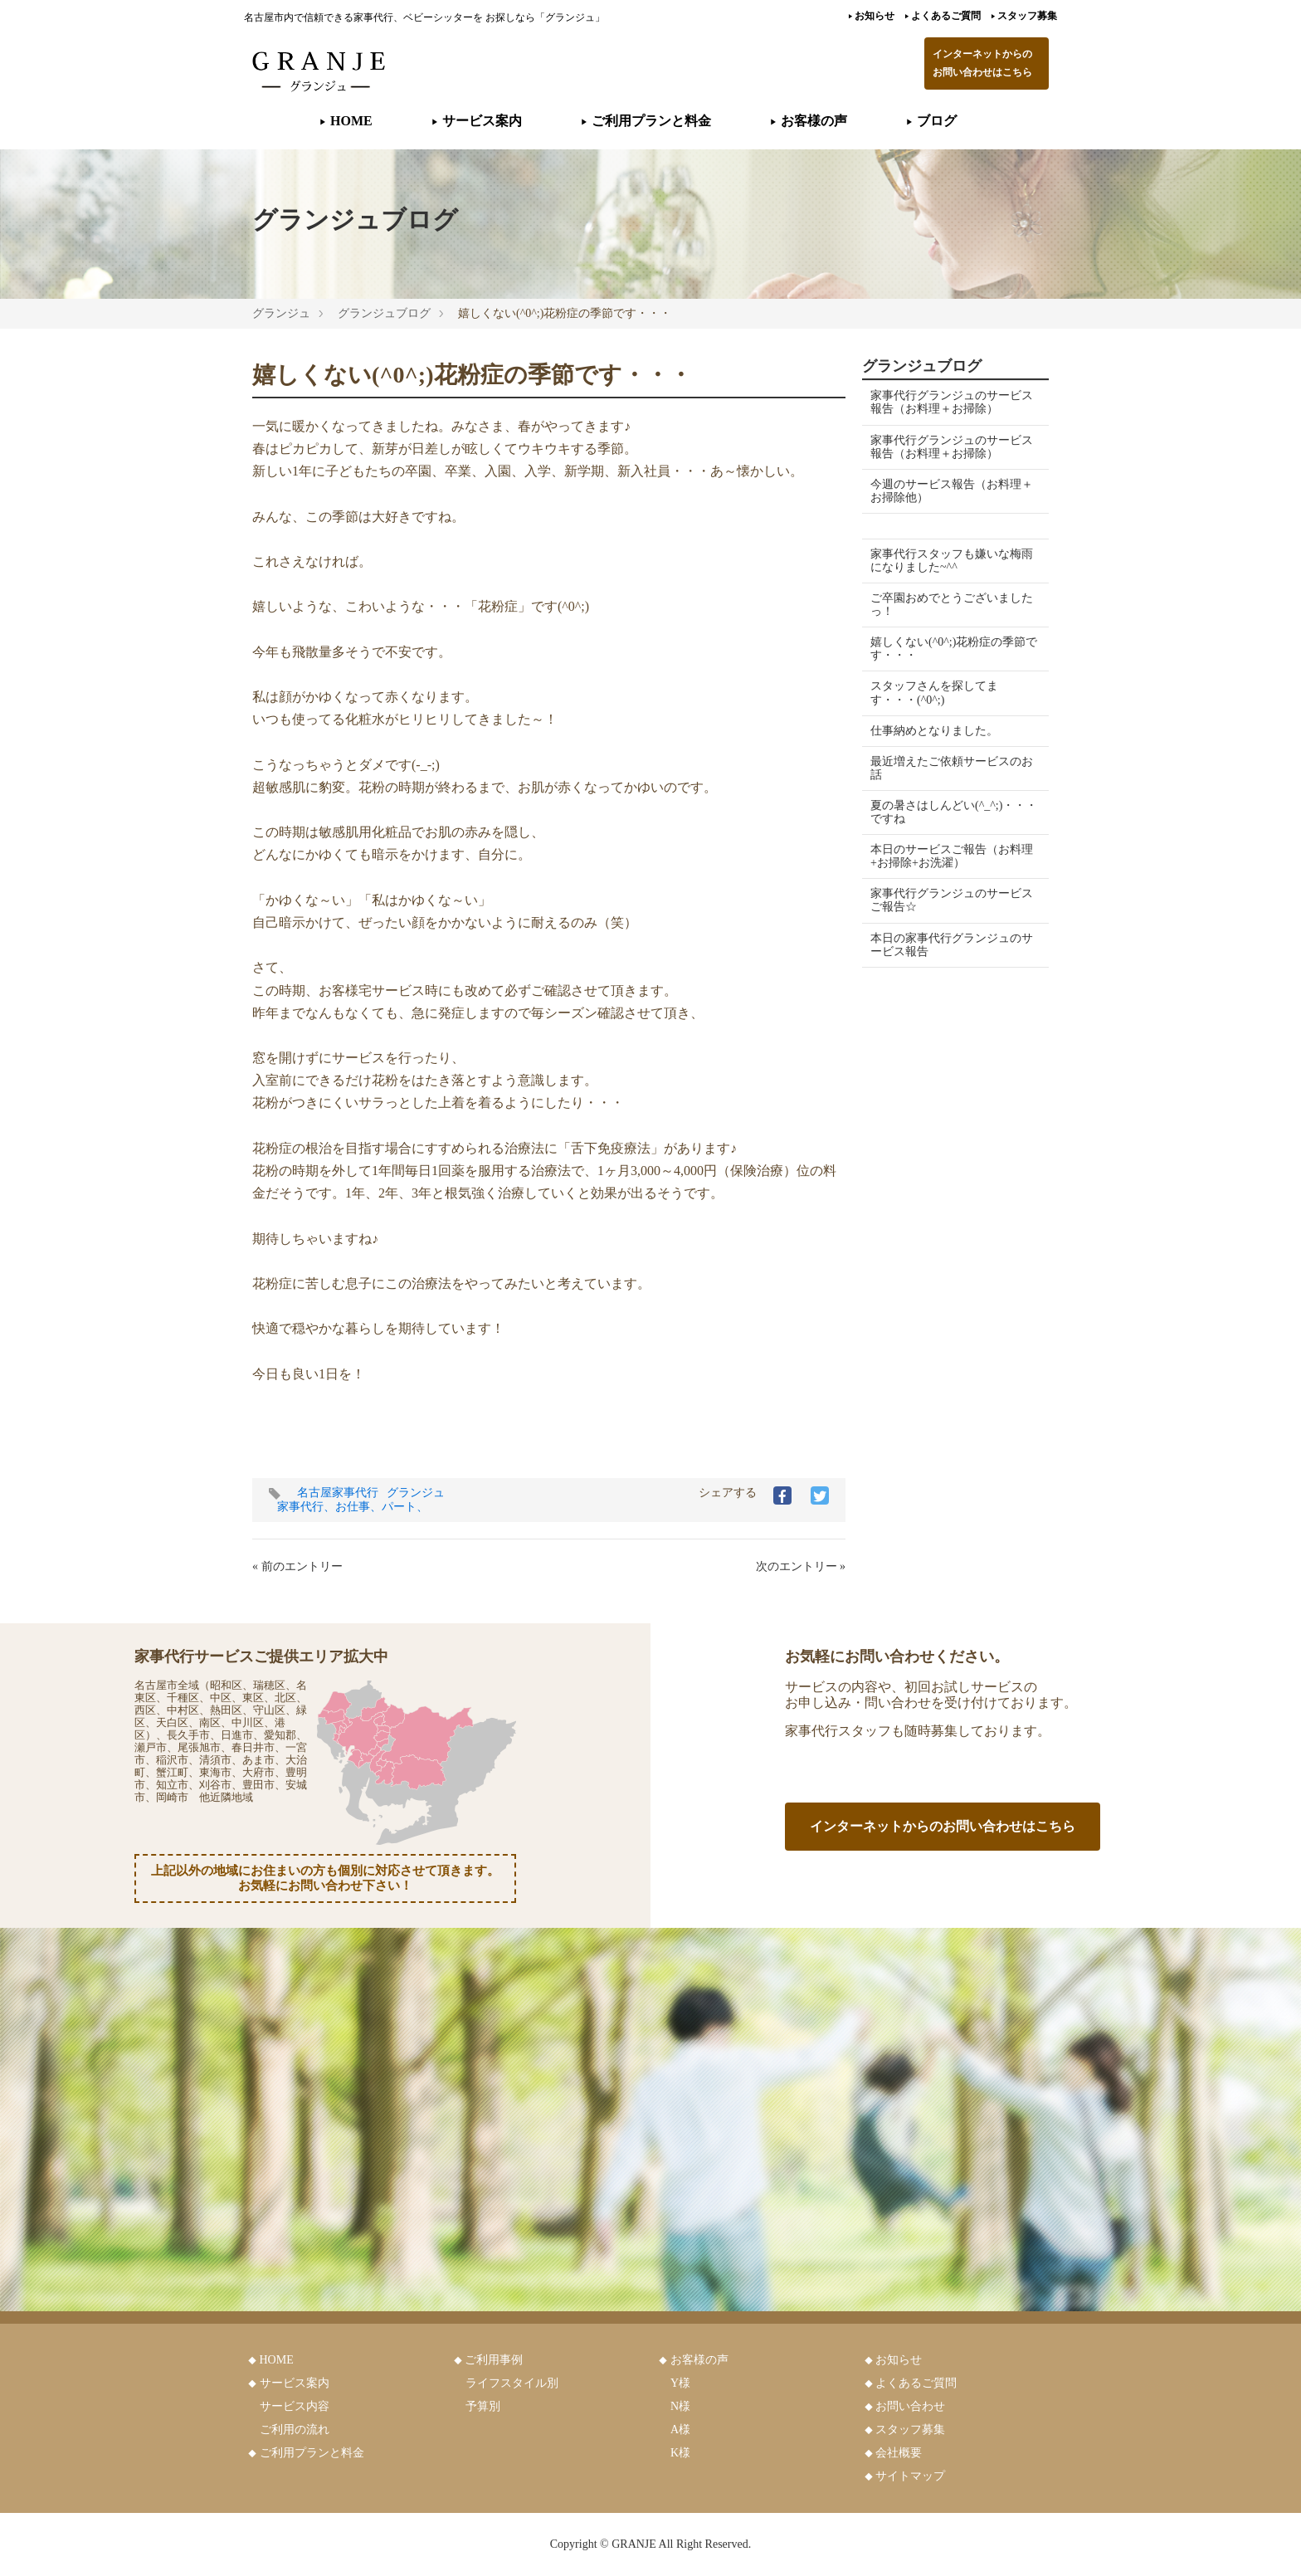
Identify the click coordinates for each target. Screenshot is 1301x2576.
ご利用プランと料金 (646, 121)
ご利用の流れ (294, 2429)
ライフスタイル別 (511, 2383)
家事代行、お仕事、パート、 (352, 1506)
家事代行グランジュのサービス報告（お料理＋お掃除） (945, 402)
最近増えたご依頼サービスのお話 (945, 768)
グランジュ (281, 313)
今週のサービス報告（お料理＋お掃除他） (945, 491)
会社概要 (898, 2453)
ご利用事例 (494, 2360)
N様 (680, 2406)
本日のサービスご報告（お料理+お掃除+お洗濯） (945, 856)
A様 (680, 2429)
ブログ (931, 121)
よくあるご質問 (942, 16)
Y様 (680, 2383)
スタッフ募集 (1024, 16)
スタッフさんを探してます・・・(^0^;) (934, 692)
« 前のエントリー (297, 1566)
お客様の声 (808, 121)
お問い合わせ (910, 2406)
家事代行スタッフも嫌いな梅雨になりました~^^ (945, 560)
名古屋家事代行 (337, 1492)
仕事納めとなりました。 (934, 730)
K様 (680, 2453)
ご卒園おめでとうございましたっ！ (945, 604)
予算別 (482, 2406)
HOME (346, 121)
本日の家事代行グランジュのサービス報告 (945, 945)
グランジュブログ (384, 313)
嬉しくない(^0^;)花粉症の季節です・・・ (948, 648)
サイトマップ (910, 2476)
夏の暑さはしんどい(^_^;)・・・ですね (922, 812)
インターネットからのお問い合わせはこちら (982, 63)
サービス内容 (294, 2406)
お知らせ (871, 16)
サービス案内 (476, 121)
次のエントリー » (801, 1566)
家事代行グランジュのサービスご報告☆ (945, 900)
